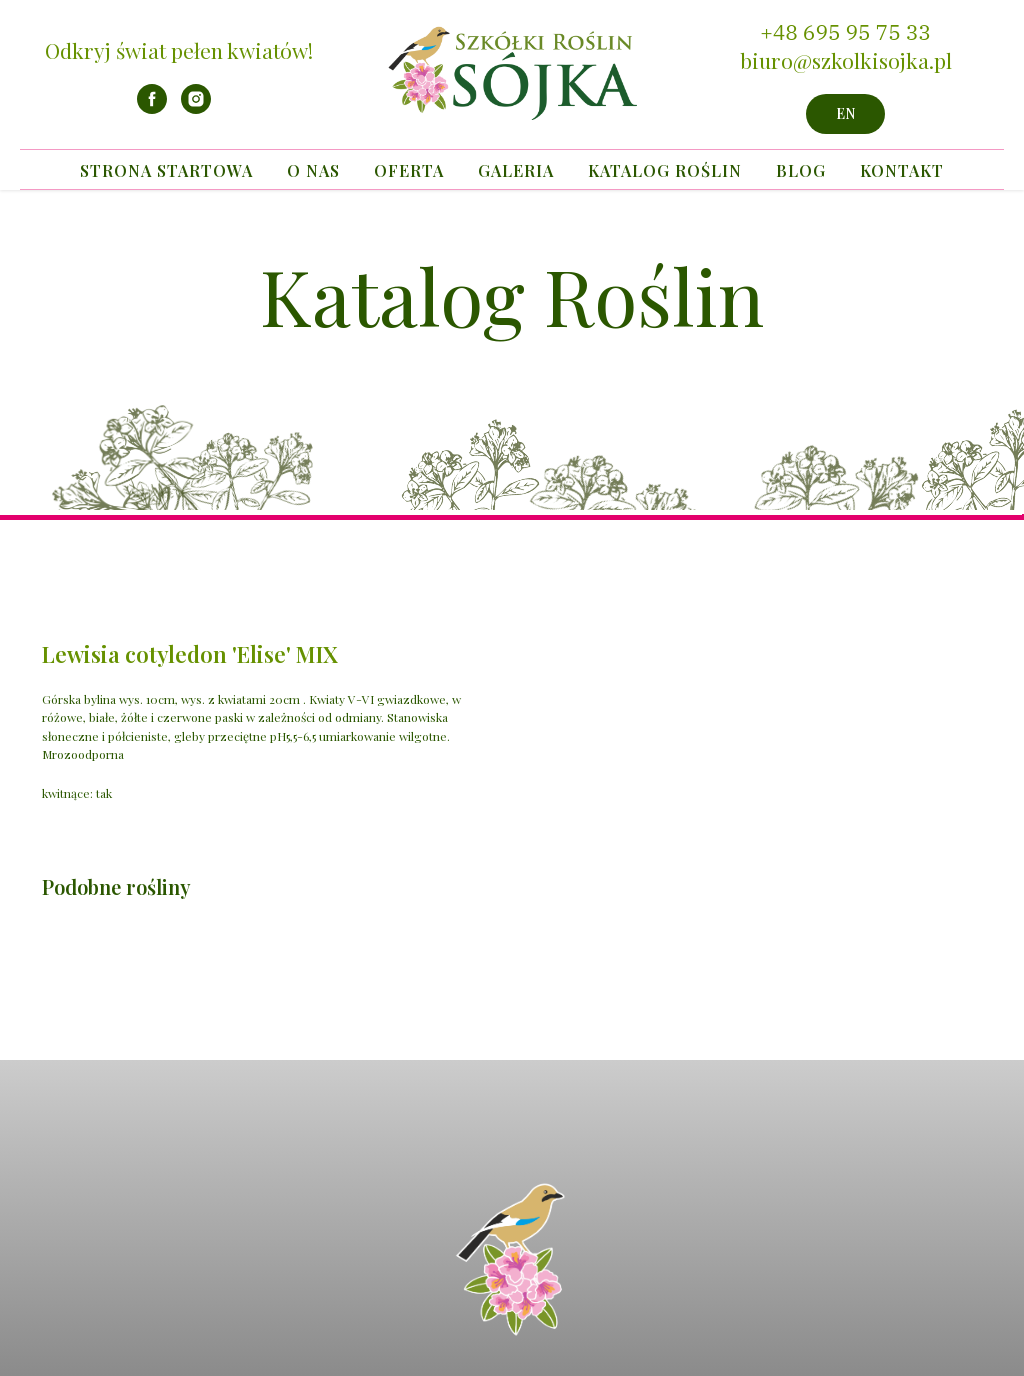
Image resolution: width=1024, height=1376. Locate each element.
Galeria (516, 170)
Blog (801, 170)
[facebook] (152, 108)
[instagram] (196, 108)
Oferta (409, 170)
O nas (313, 170)
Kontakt (902, 170)
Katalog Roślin (665, 170)
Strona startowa (166, 170)
